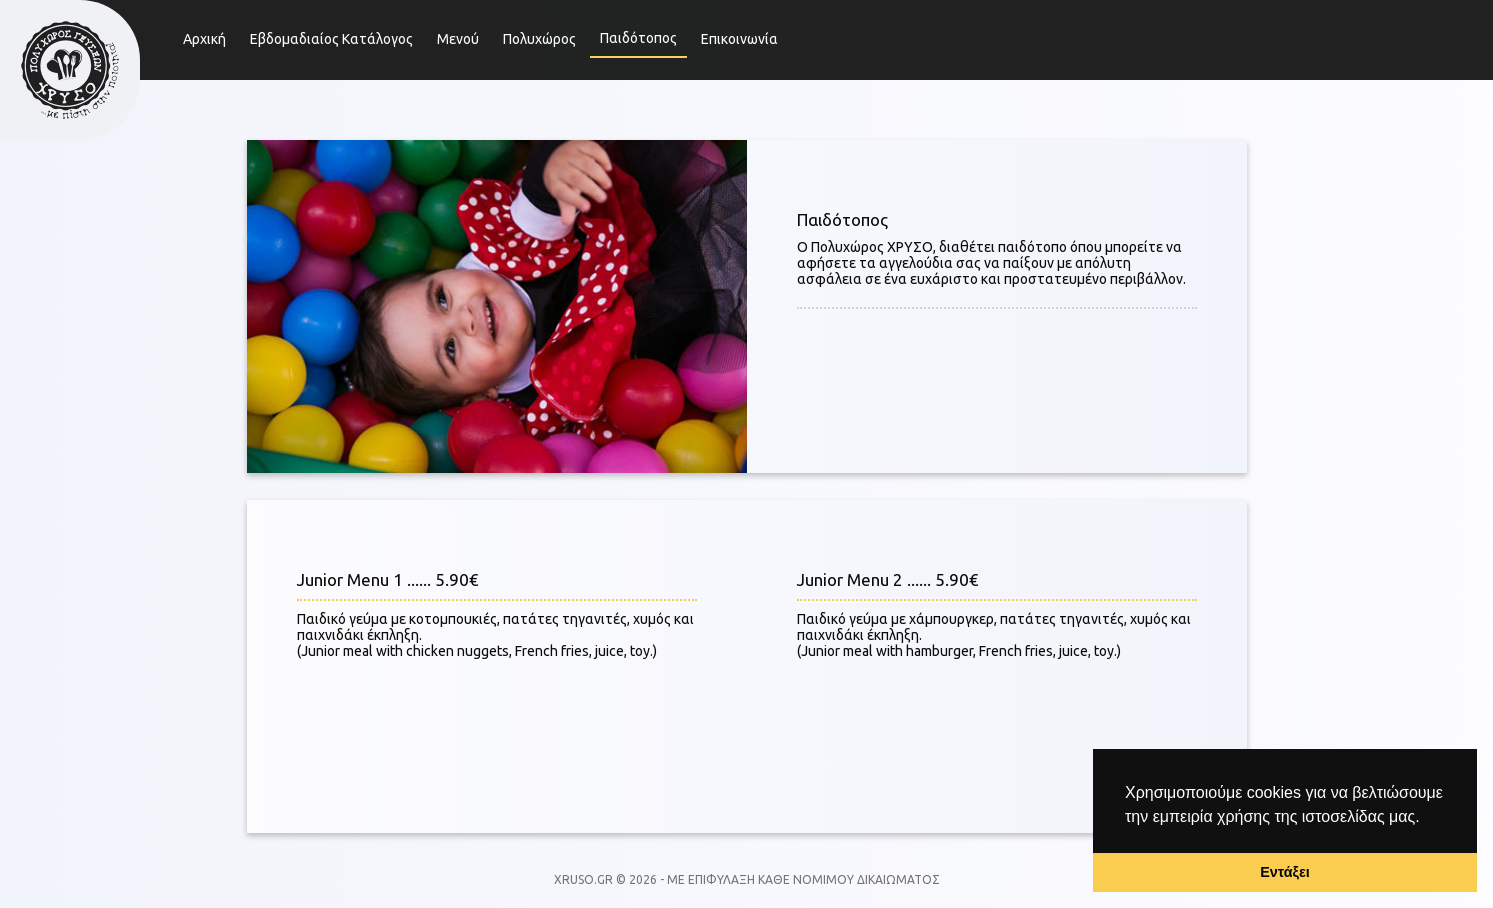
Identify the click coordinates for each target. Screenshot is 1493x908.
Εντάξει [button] (1285, 872)
